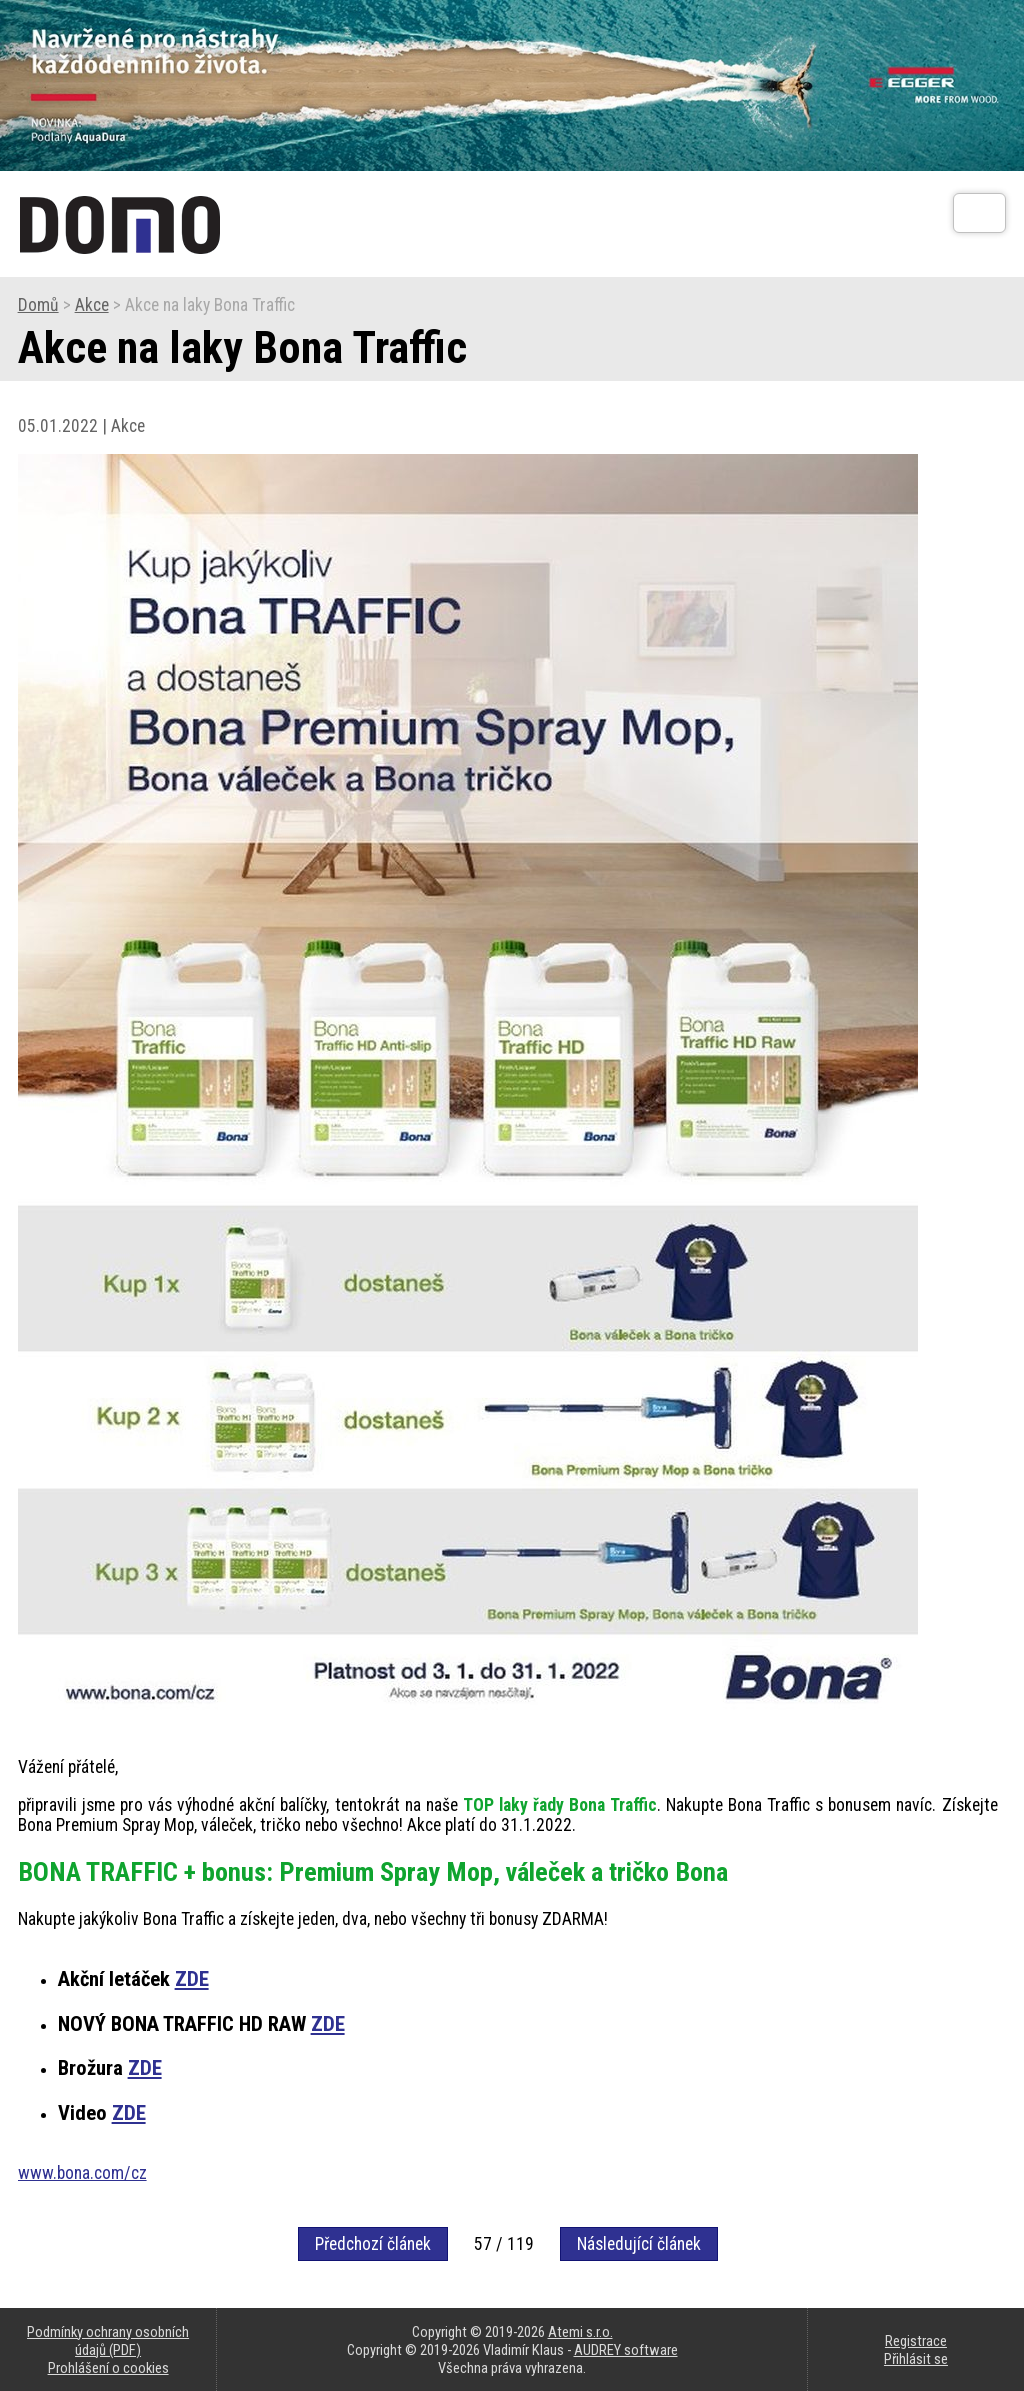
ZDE (192, 1979)
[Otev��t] (979, 213)
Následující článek (639, 2244)
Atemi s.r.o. (580, 2332)
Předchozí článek (373, 2244)
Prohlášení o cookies (108, 2368)
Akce (92, 305)
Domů (38, 305)
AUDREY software (626, 2350)
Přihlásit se (916, 2359)
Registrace (916, 2341)
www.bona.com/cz (82, 2173)
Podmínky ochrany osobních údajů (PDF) (108, 2341)
